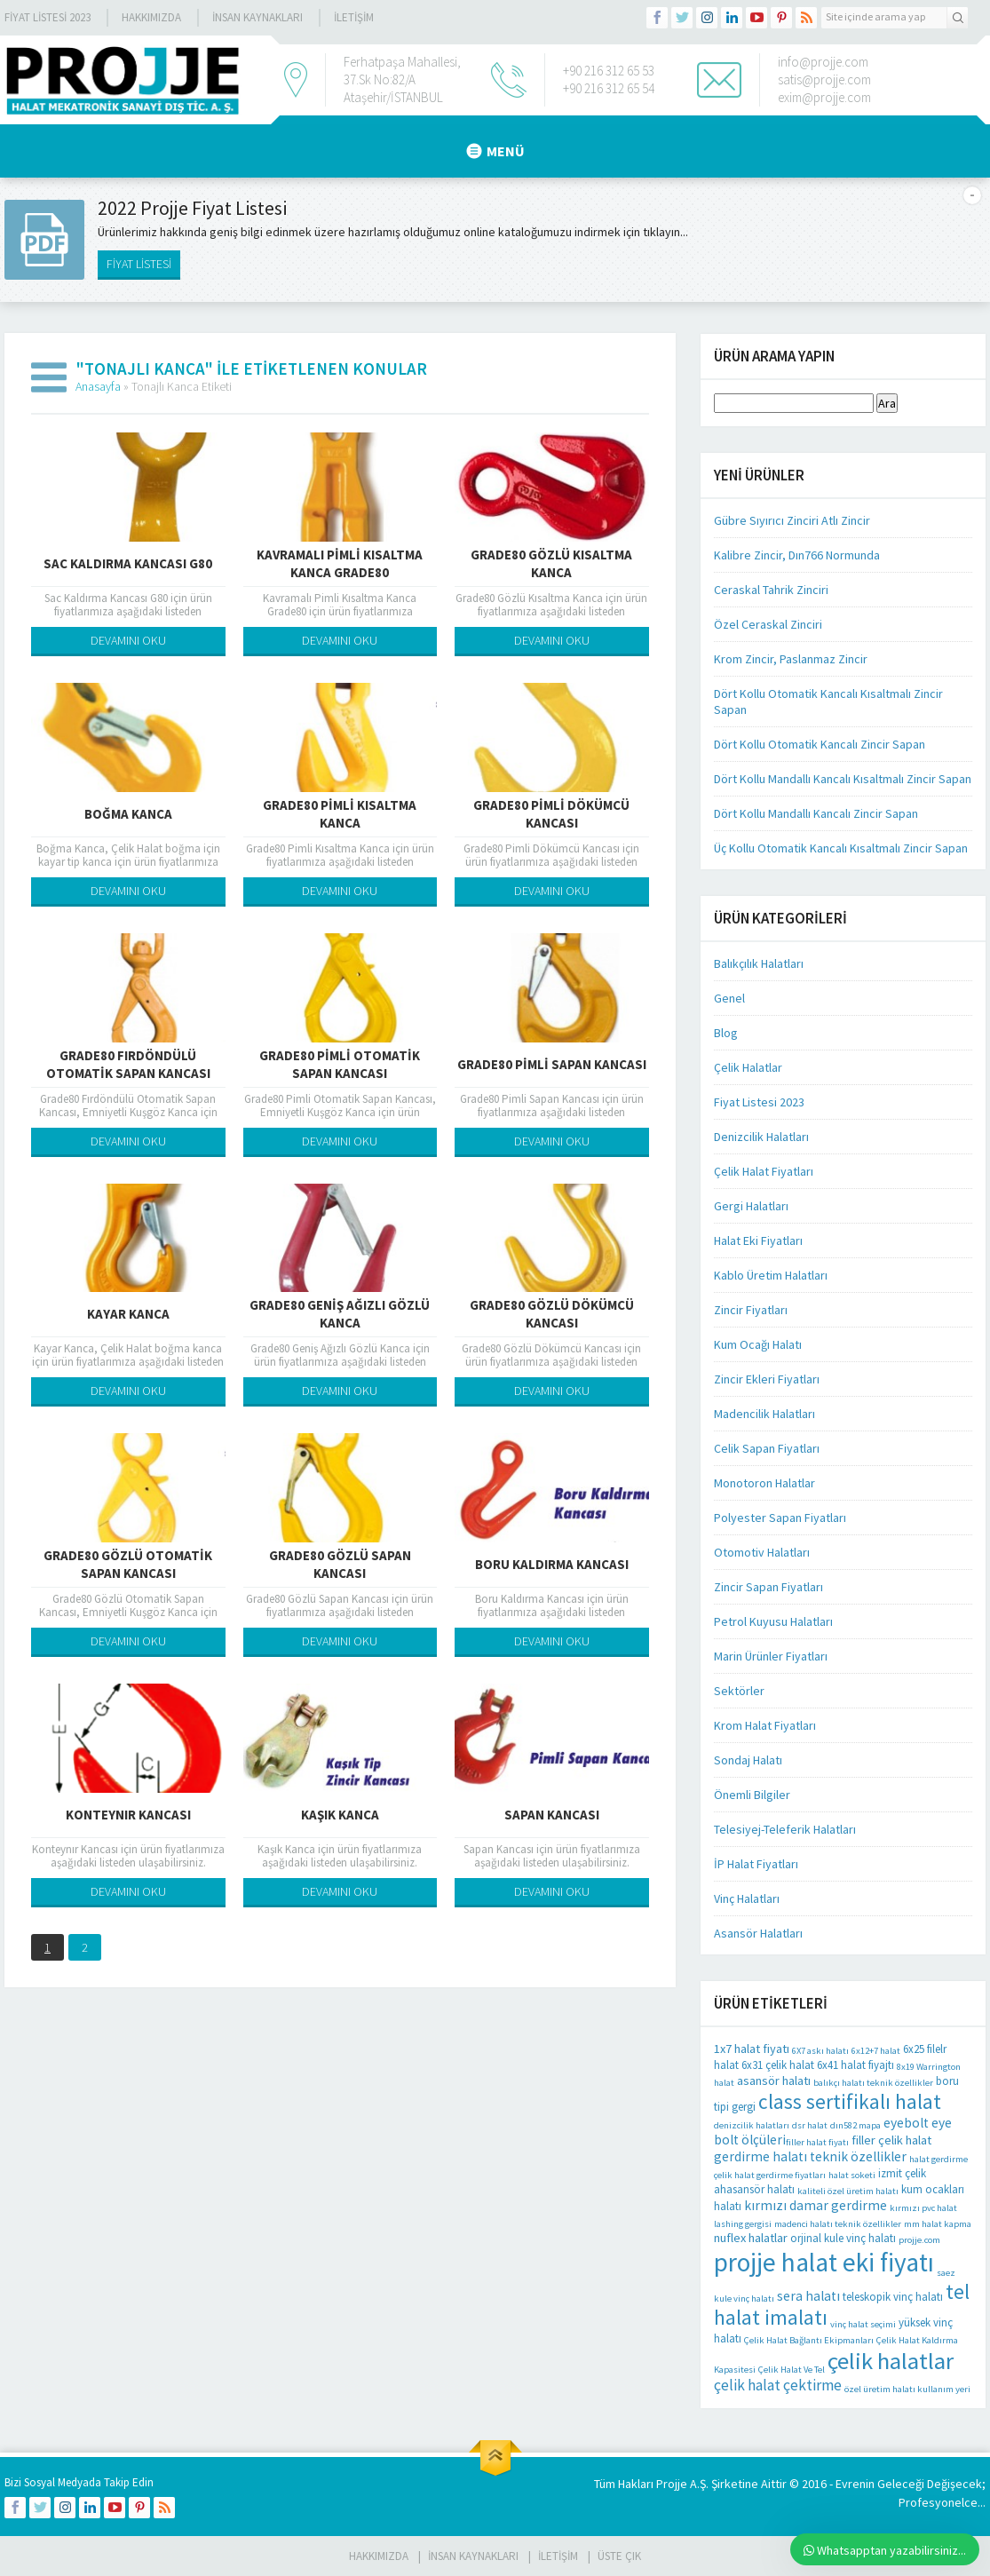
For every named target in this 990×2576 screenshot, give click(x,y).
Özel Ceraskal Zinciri (768, 624)
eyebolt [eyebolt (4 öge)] (906, 2122)
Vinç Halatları (747, 1898)
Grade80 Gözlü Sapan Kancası (340, 1564)
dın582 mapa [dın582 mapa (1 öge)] (855, 2125)
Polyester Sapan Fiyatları (780, 1518)
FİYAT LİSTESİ (139, 264)
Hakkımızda (151, 17)
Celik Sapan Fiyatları (767, 1448)
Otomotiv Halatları (762, 1552)
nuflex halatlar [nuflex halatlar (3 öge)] (751, 2238)
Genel (729, 998)
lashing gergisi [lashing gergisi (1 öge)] (743, 2224)
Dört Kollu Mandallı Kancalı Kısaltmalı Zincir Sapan (842, 779)
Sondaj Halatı (748, 1760)
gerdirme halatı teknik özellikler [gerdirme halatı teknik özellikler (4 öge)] (810, 2156)
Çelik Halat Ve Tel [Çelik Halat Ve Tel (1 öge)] (791, 2369)
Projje (671, 2484)
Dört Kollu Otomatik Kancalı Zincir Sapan (819, 744)
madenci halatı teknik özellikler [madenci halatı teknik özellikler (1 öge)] (837, 2224)
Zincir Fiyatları (751, 1310)
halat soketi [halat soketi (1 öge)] (851, 2175)
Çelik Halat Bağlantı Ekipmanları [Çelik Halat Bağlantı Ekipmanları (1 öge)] (809, 2340)
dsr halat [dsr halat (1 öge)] (810, 2125)
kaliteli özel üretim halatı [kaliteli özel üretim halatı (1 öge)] (848, 2191)
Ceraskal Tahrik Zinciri (771, 590)
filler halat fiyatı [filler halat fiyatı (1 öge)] (817, 2142)
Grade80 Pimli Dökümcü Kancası (551, 814)
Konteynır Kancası (128, 1814)
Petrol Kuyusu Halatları (773, 1621)
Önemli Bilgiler (752, 1795)
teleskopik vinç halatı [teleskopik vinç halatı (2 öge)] (893, 2296)
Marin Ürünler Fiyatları (771, 1656)
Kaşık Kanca (340, 1814)
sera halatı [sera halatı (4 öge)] (808, 2295)
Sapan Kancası (551, 1814)
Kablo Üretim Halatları (771, 1275)
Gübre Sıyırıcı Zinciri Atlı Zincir (792, 520)
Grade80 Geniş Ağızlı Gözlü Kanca (339, 1313)
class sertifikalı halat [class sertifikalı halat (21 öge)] (849, 2101)
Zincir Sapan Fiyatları (768, 1587)
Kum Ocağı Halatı (758, 1344)
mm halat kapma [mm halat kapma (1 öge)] (937, 2224)
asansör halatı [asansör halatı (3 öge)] (774, 2081)
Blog (726, 1033)
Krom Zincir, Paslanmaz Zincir (790, 659)
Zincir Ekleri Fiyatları (767, 1379)
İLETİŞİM (354, 17)
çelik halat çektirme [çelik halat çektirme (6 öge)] (778, 2385)
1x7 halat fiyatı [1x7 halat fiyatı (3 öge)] (751, 2049)
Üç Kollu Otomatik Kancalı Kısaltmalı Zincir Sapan (841, 848)
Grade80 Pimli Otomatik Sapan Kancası (339, 1064)
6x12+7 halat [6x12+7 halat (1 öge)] (875, 2051)
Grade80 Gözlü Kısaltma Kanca (551, 563)
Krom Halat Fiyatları (765, 1725)
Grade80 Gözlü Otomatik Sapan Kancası (128, 1564)
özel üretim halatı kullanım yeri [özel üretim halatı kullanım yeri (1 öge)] (907, 2389)
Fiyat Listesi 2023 (47, 17)
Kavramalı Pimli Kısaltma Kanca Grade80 (340, 563)
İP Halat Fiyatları (756, 1864)
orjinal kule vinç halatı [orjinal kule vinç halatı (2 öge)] (843, 2238)
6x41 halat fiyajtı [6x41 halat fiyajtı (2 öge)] (855, 2065)
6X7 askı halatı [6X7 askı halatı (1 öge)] (820, 2051)
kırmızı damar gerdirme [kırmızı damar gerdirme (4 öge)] (815, 2205)
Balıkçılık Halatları (759, 963)
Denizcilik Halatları (761, 1137)
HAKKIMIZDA (378, 2556)
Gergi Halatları (751, 1206)
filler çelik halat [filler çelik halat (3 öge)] (891, 2140)
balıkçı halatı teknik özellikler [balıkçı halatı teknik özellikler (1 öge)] (873, 2083)
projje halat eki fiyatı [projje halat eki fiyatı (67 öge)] (824, 2262)
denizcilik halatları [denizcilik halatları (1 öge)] (751, 2125)
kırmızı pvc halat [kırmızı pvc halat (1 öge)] (923, 2208)
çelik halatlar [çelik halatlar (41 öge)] (891, 2360)
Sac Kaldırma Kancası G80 (128, 563)
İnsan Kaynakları (257, 17)
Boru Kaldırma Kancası (552, 1564)
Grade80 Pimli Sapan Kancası (551, 1064)
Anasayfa (98, 386)
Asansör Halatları (758, 1933)
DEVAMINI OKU (128, 640)
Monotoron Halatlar (764, 1483)
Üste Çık (619, 2556)
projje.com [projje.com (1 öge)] (919, 2240)
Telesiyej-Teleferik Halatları (785, 1829)
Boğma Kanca (128, 813)
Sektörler (739, 1691)
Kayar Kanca (128, 1313)
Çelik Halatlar (748, 1067)
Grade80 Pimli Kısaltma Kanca (339, 814)
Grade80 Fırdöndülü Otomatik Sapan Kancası (128, 1064)
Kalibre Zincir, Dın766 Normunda (797, 555)
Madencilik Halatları (764, 1414)
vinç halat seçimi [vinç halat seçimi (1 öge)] (863, 2324)
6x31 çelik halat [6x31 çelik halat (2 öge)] (777, 2065)
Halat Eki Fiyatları (758, 1240)
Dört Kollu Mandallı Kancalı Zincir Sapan (816, 813)
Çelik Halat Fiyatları (763, 1171)
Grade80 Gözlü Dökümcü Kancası (552, 1313)
